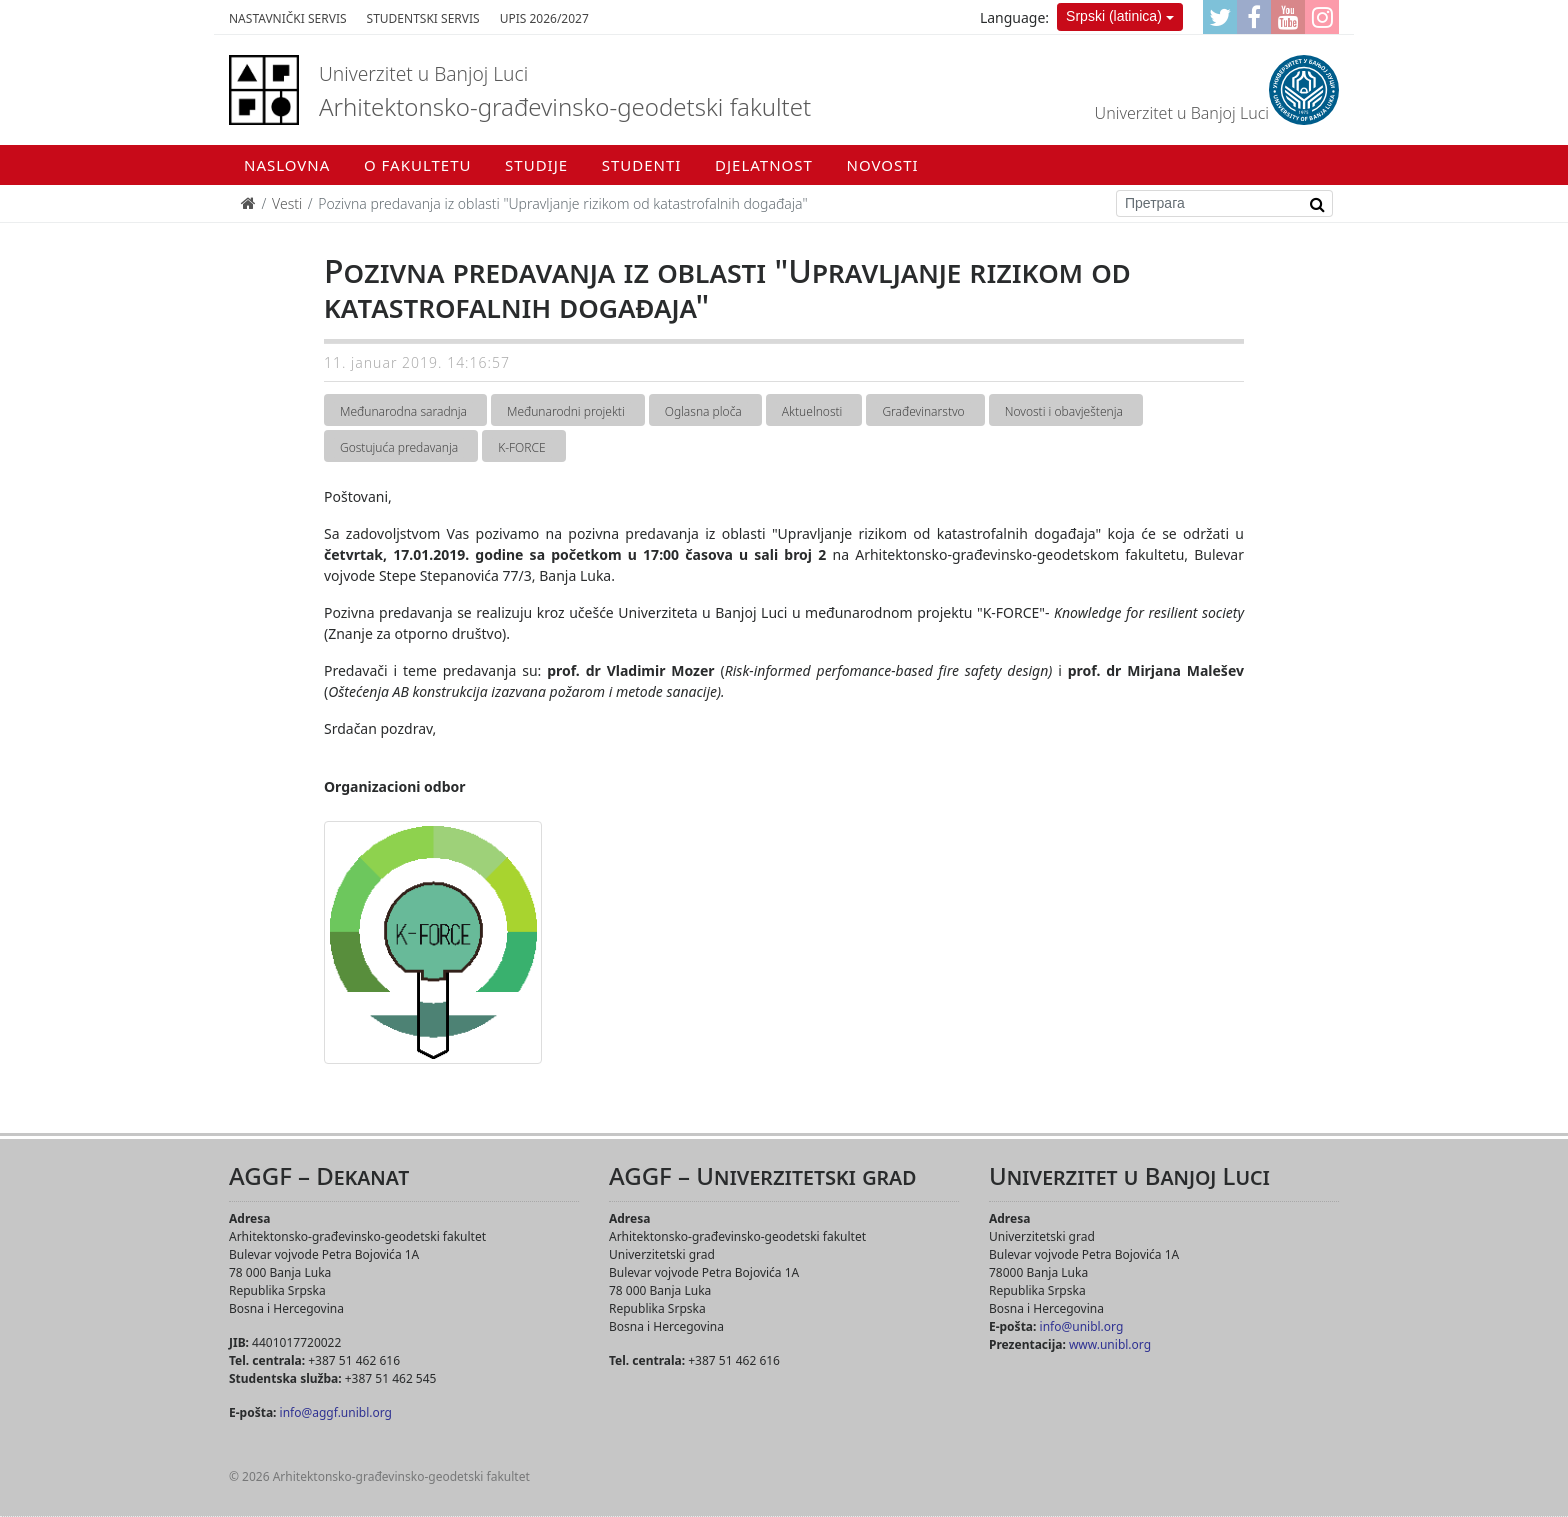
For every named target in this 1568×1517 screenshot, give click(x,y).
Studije (536, 165)
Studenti (642, 165)
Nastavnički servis (288, 18)
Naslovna (287, 165)
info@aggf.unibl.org (336, 1412)
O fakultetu (417, 165)
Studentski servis (423, 18)
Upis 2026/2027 (544, 18)
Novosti (883, 165)
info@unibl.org (1082, 1326)
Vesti (287, 203)
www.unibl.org (1110, 1344)
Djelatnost (764, 165)
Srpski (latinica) (1114, 16)
